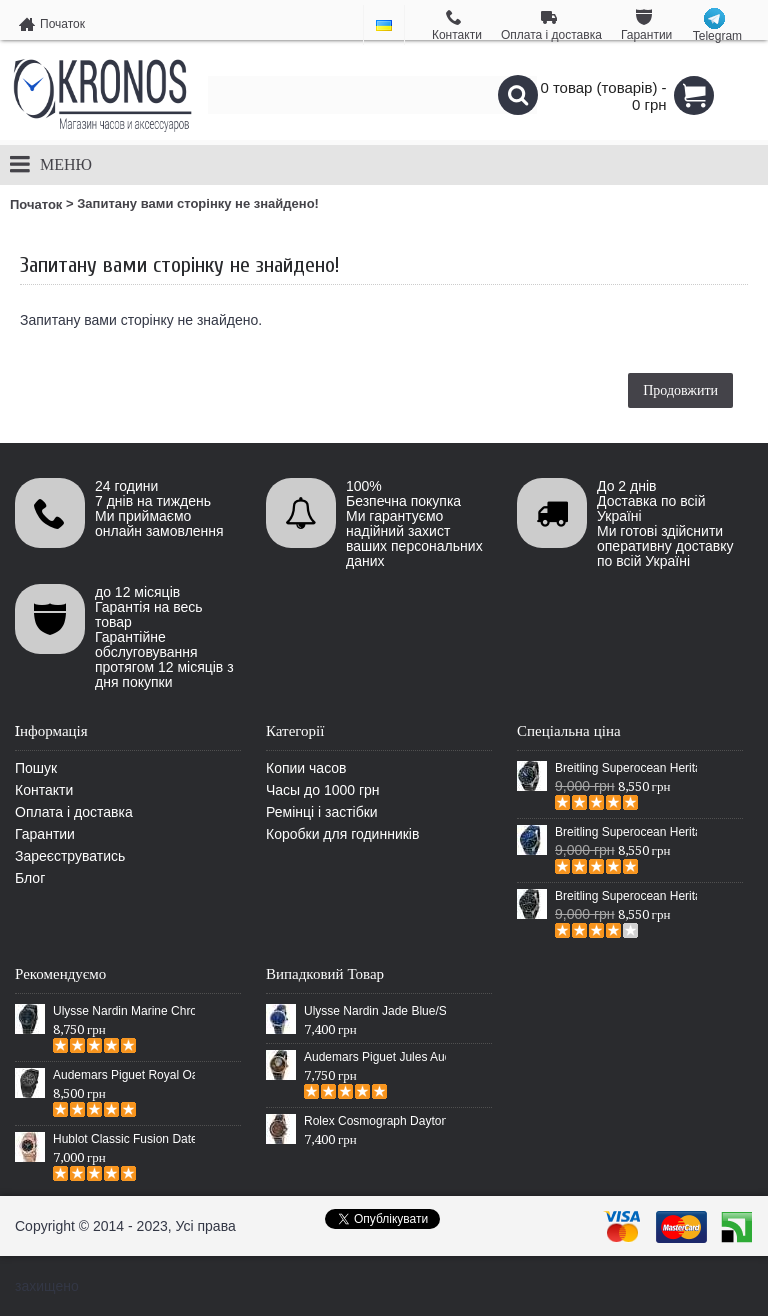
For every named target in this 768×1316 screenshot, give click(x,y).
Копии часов (306, 768)
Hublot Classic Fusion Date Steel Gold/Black (124, 1139)
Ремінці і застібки (322, 812)
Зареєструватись (70, 856)
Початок (36, 204)
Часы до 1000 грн (323, 790)
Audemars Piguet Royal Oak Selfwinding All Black (124, 1075)
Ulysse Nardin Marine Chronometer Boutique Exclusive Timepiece (124, 1011)
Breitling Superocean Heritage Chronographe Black (626, 896)
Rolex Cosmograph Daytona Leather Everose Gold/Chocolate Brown (375, 1121)
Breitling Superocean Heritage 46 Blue (626, 832)
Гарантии (45, 834)
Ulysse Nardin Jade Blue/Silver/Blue (375, 1011)
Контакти (44, 790)
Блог (30, 878)
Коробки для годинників (342, 834)
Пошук (36, 768)
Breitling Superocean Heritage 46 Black (626, 768)
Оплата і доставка (74, 812)
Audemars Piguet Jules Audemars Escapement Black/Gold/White (375, 1057)
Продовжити (680, 390)
